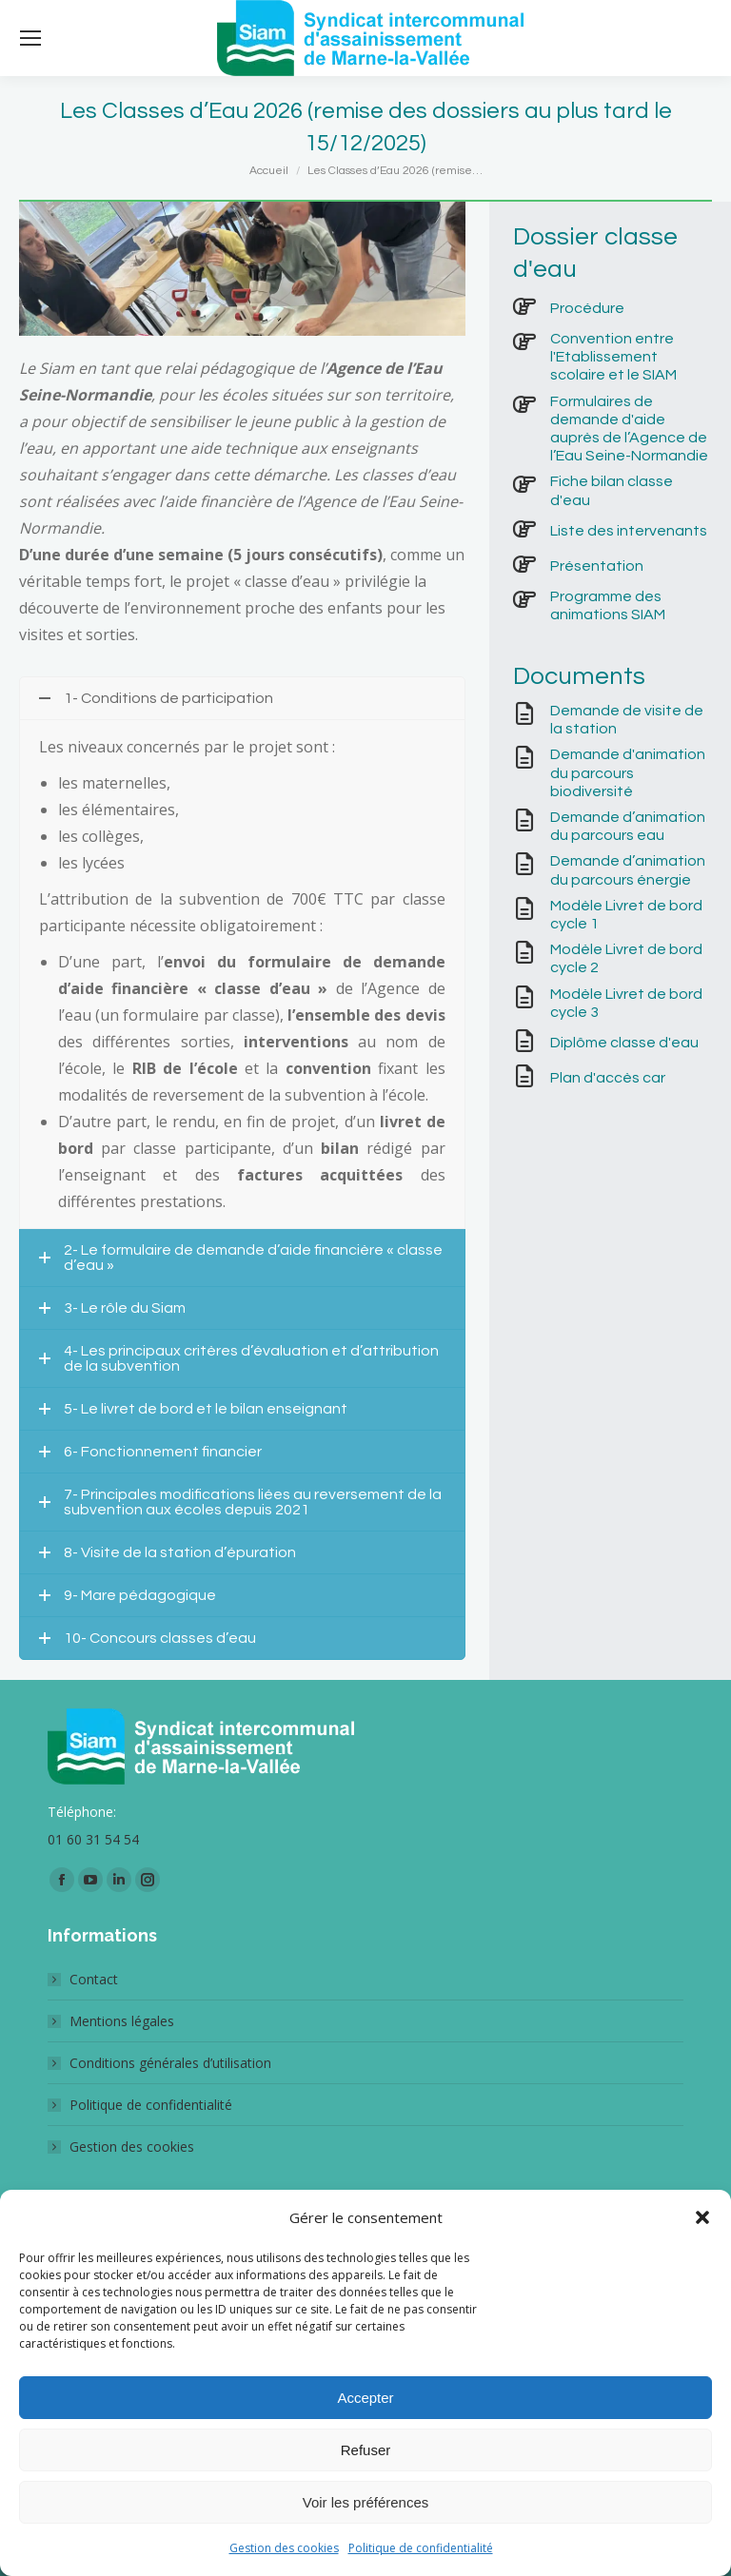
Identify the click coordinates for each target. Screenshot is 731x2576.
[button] (702, 2217)
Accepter (365, 2398)
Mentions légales (121, 2021)
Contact (93, 1979)
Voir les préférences (366, 2502)
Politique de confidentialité (420, 2548)
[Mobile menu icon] (30, 38)
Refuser (366, 2450)
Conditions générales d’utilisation (170, 2063)
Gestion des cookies (284, 2548)
